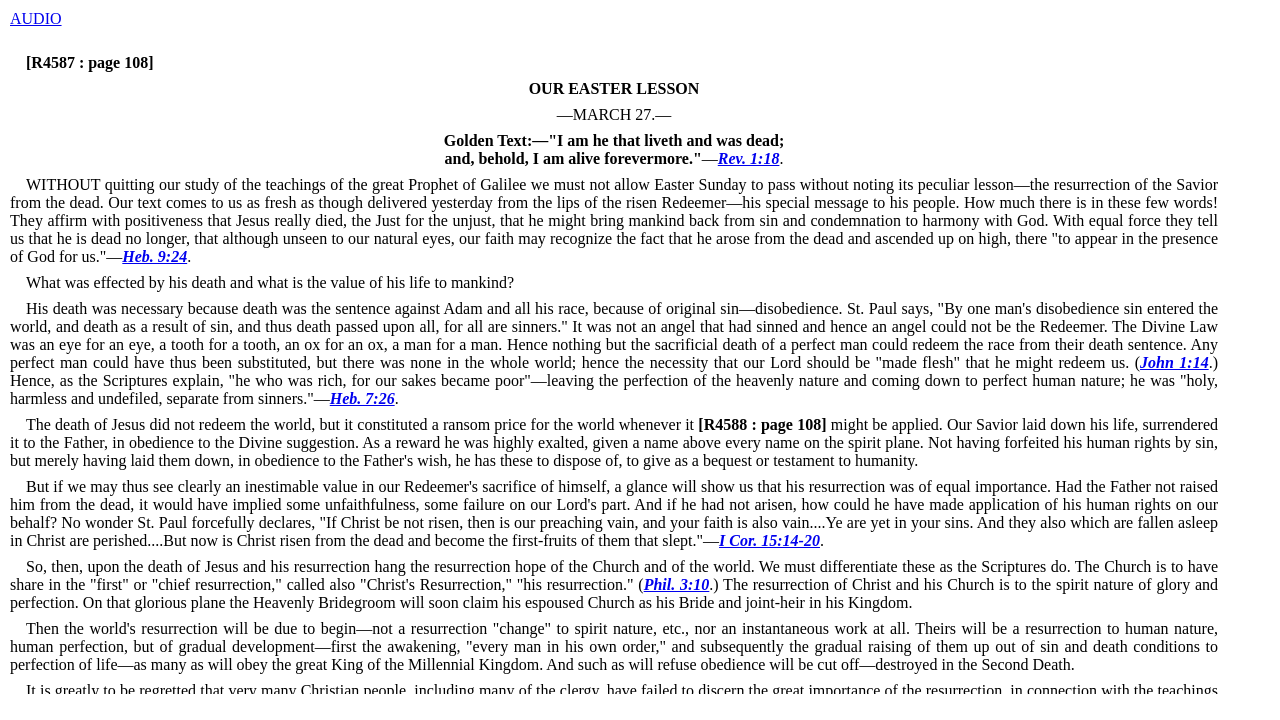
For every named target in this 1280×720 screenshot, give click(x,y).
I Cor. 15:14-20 (769, 540)
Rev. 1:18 (749, 158)
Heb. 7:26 (362, 398)
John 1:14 (1174, 362)
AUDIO (36, 18)
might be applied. (818, 424)
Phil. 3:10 (677, 584)
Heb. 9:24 (154, 256)
